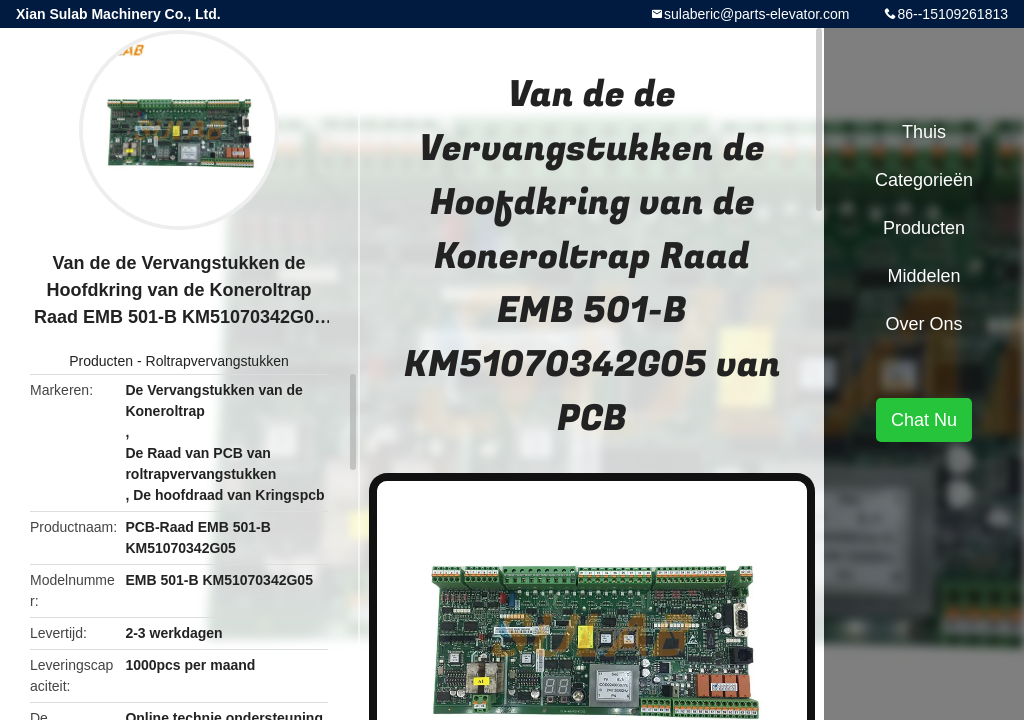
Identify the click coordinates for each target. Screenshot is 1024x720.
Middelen (923, 276)
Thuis (924, 132)
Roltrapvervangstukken (217, 361)
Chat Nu (924, 420)
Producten (101, 361)
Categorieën (924, 180)
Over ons (923, 324)
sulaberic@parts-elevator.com (756, 14)
